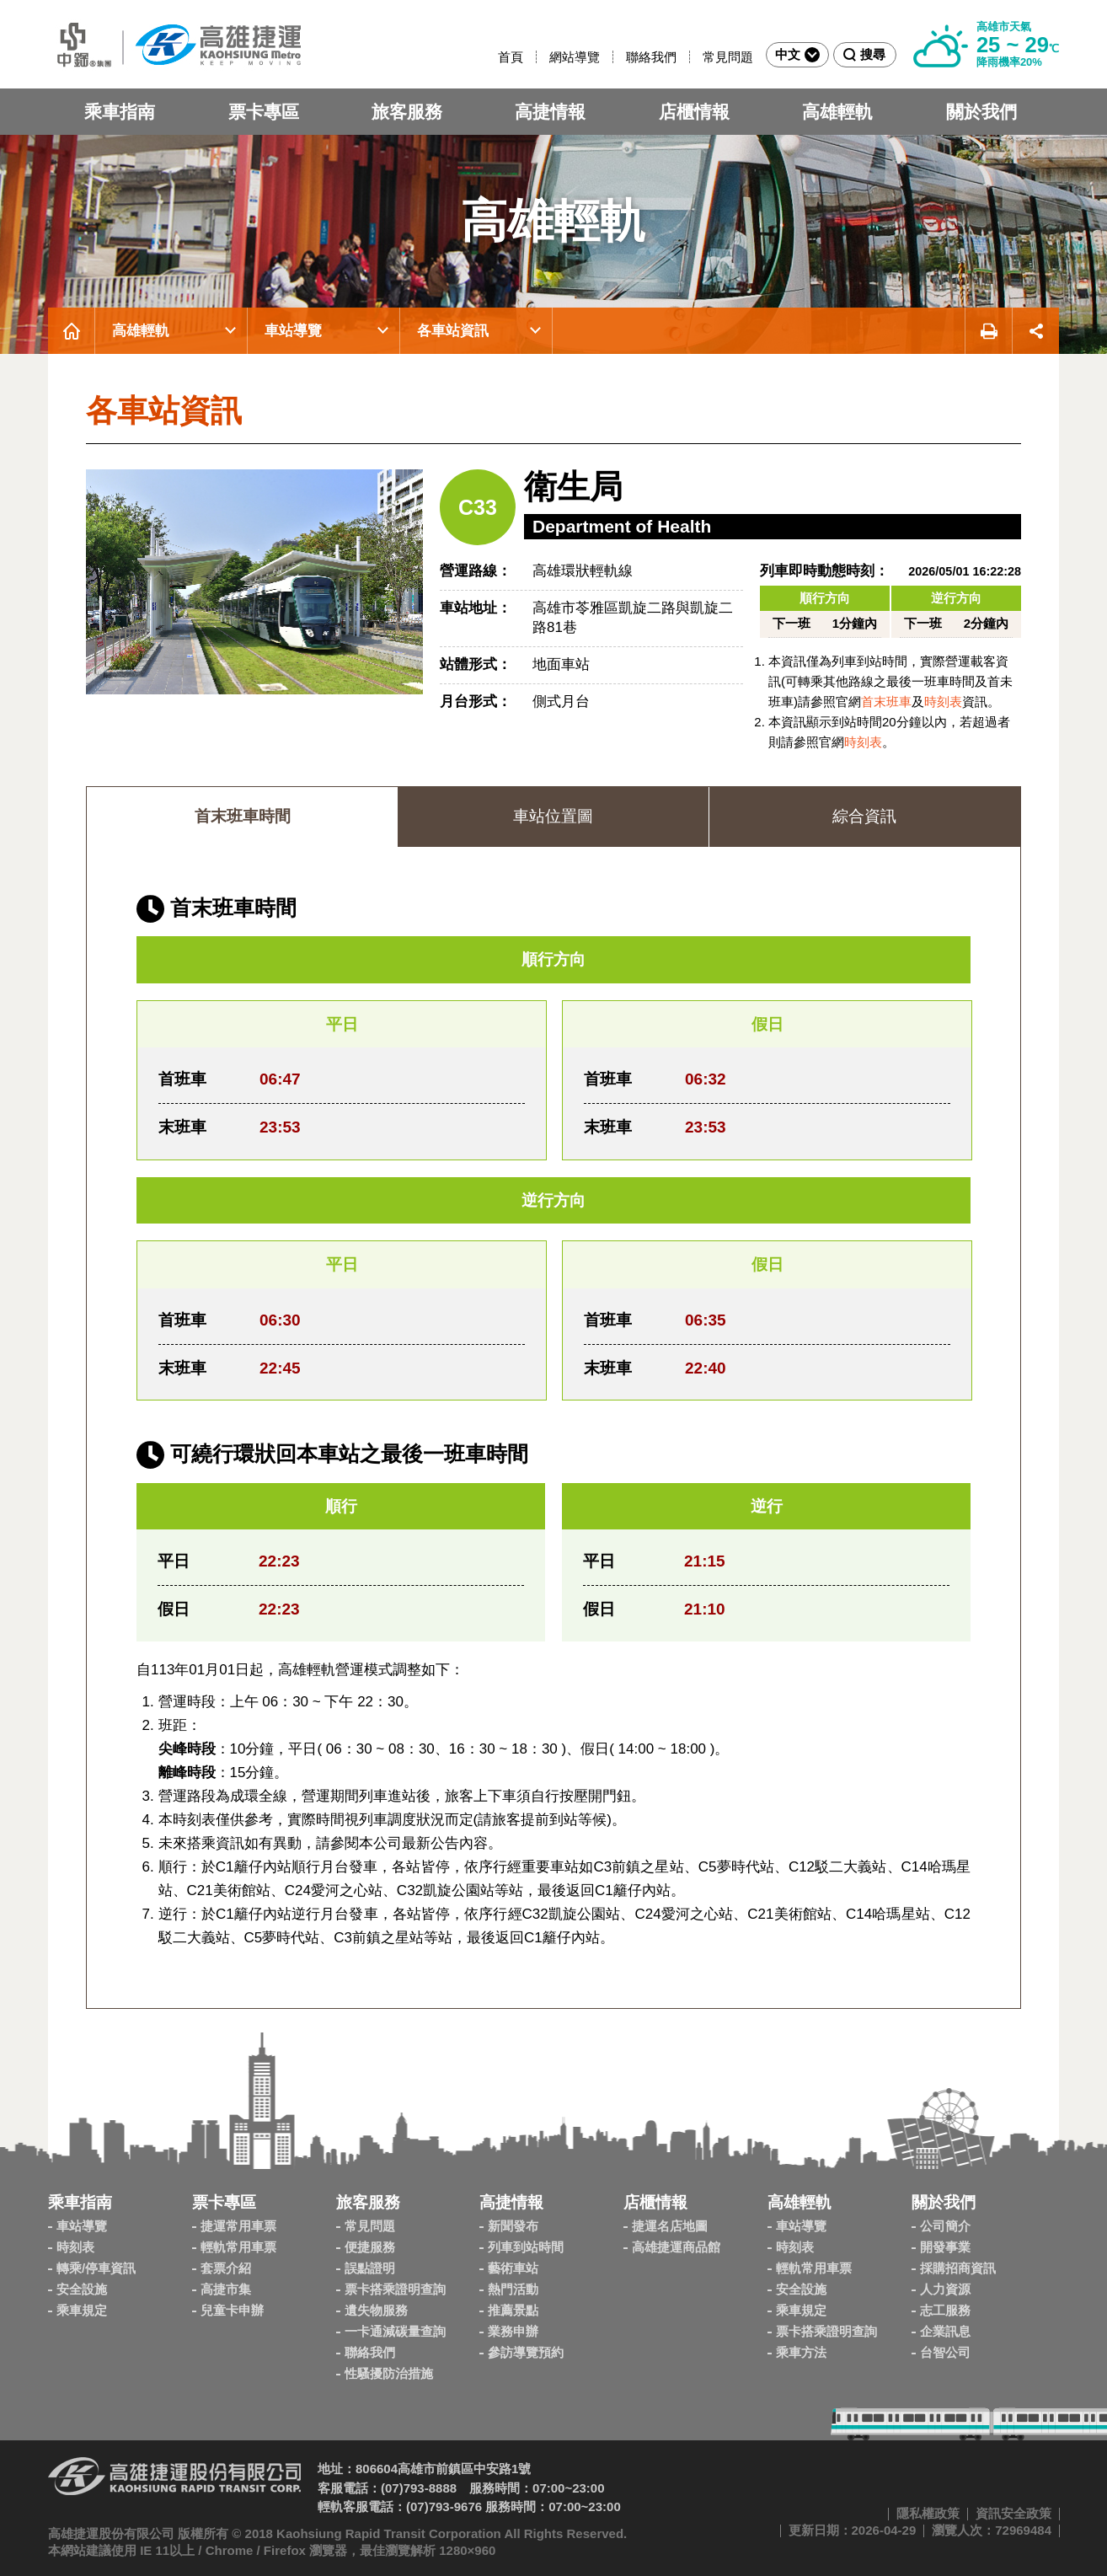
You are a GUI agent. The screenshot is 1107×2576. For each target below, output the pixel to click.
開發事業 (945, 2247)
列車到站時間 (526, 2247)
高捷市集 (226, 2289)
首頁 (510, 57)
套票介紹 (226, 2268)
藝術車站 (513, 2268)
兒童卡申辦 (232, 2310)
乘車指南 (119, 111)
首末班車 (886, 701)
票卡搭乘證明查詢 (395, 2289)
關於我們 (981, 111)
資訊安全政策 (1013, 2513)
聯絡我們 (651, 57)
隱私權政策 (928, 2513)
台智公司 (945, 2352)
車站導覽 (293, 331)
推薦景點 (513, 2310)
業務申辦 (513, 2331)
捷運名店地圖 (670, 2226)
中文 (797, 54)
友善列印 (988, 331)
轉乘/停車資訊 (96, 2268)
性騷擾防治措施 (389, 2373)
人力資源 (945, 2289)
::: (490, 57)
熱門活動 (513, 2289)
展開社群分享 (1036, 331)
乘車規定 (81, 2310)
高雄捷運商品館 (676, 2247)
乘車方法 (801, 2352)
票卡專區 (263, 111)
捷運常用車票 (238, 2226)
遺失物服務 (376, 2310)
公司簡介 (945, 2226)
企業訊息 (945, 2331)
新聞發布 (513, 2226)
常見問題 (728, 57)
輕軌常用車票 (238, 2247)
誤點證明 (370, 2268)
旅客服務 (407, 111)
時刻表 (943, 701)
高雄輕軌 (837, 111)
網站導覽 (574, 57)
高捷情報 (550, 111)
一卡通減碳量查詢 (395, 2331)
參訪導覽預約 (526, 2352)
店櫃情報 (694, 111)
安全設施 (81, 2289)
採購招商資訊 (958, 2268)
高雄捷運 (174, 44)
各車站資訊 (453, 331)
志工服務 (945, 2310)
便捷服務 (370, 2247)
